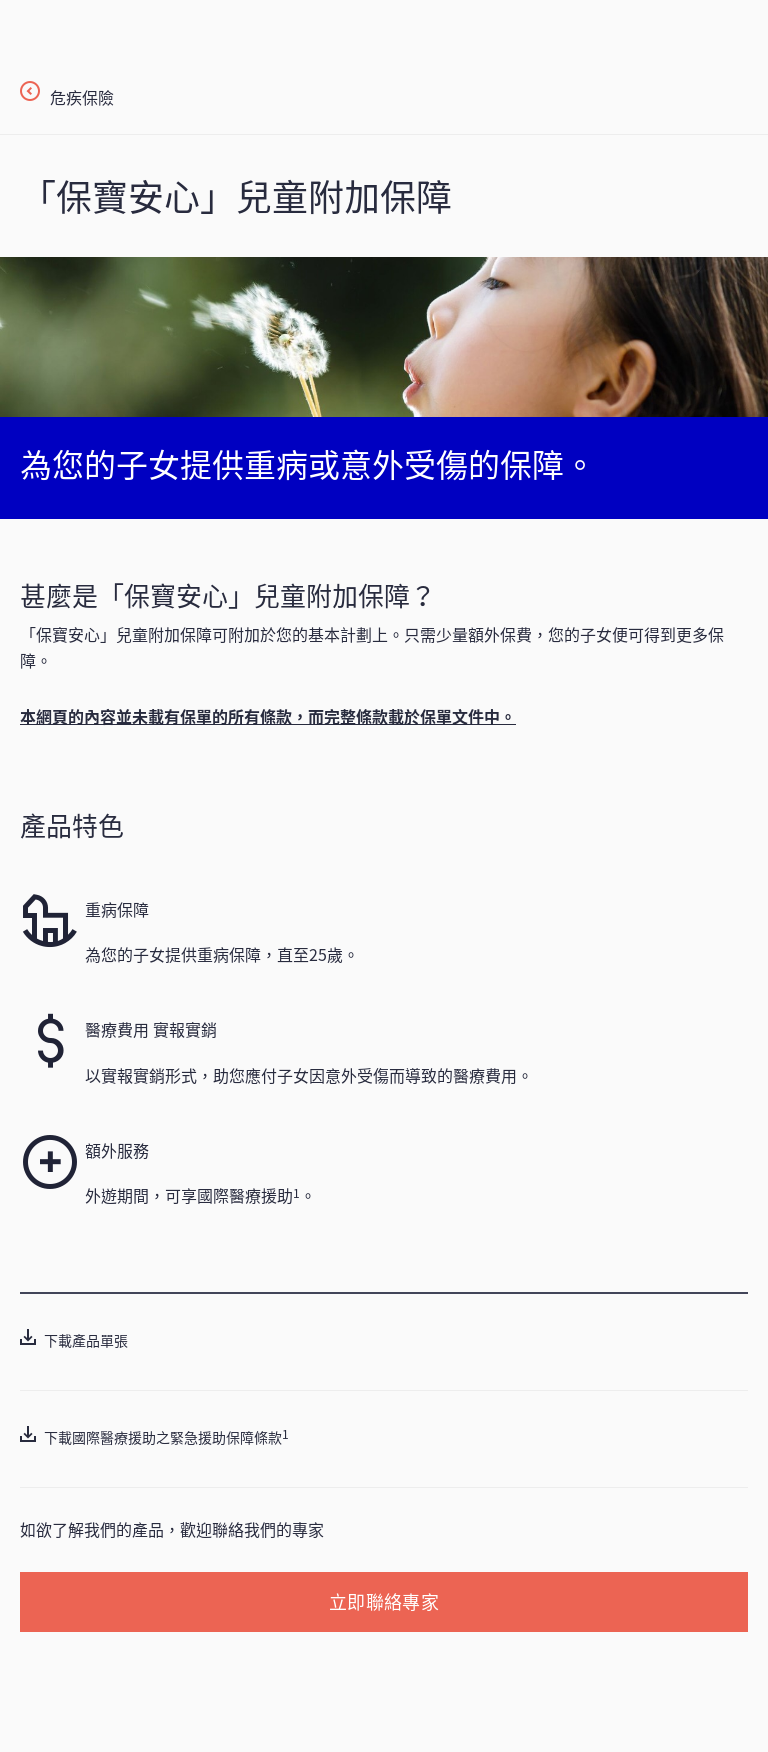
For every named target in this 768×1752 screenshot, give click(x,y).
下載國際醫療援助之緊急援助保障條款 (163, 1437)
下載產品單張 (86, 1340)
